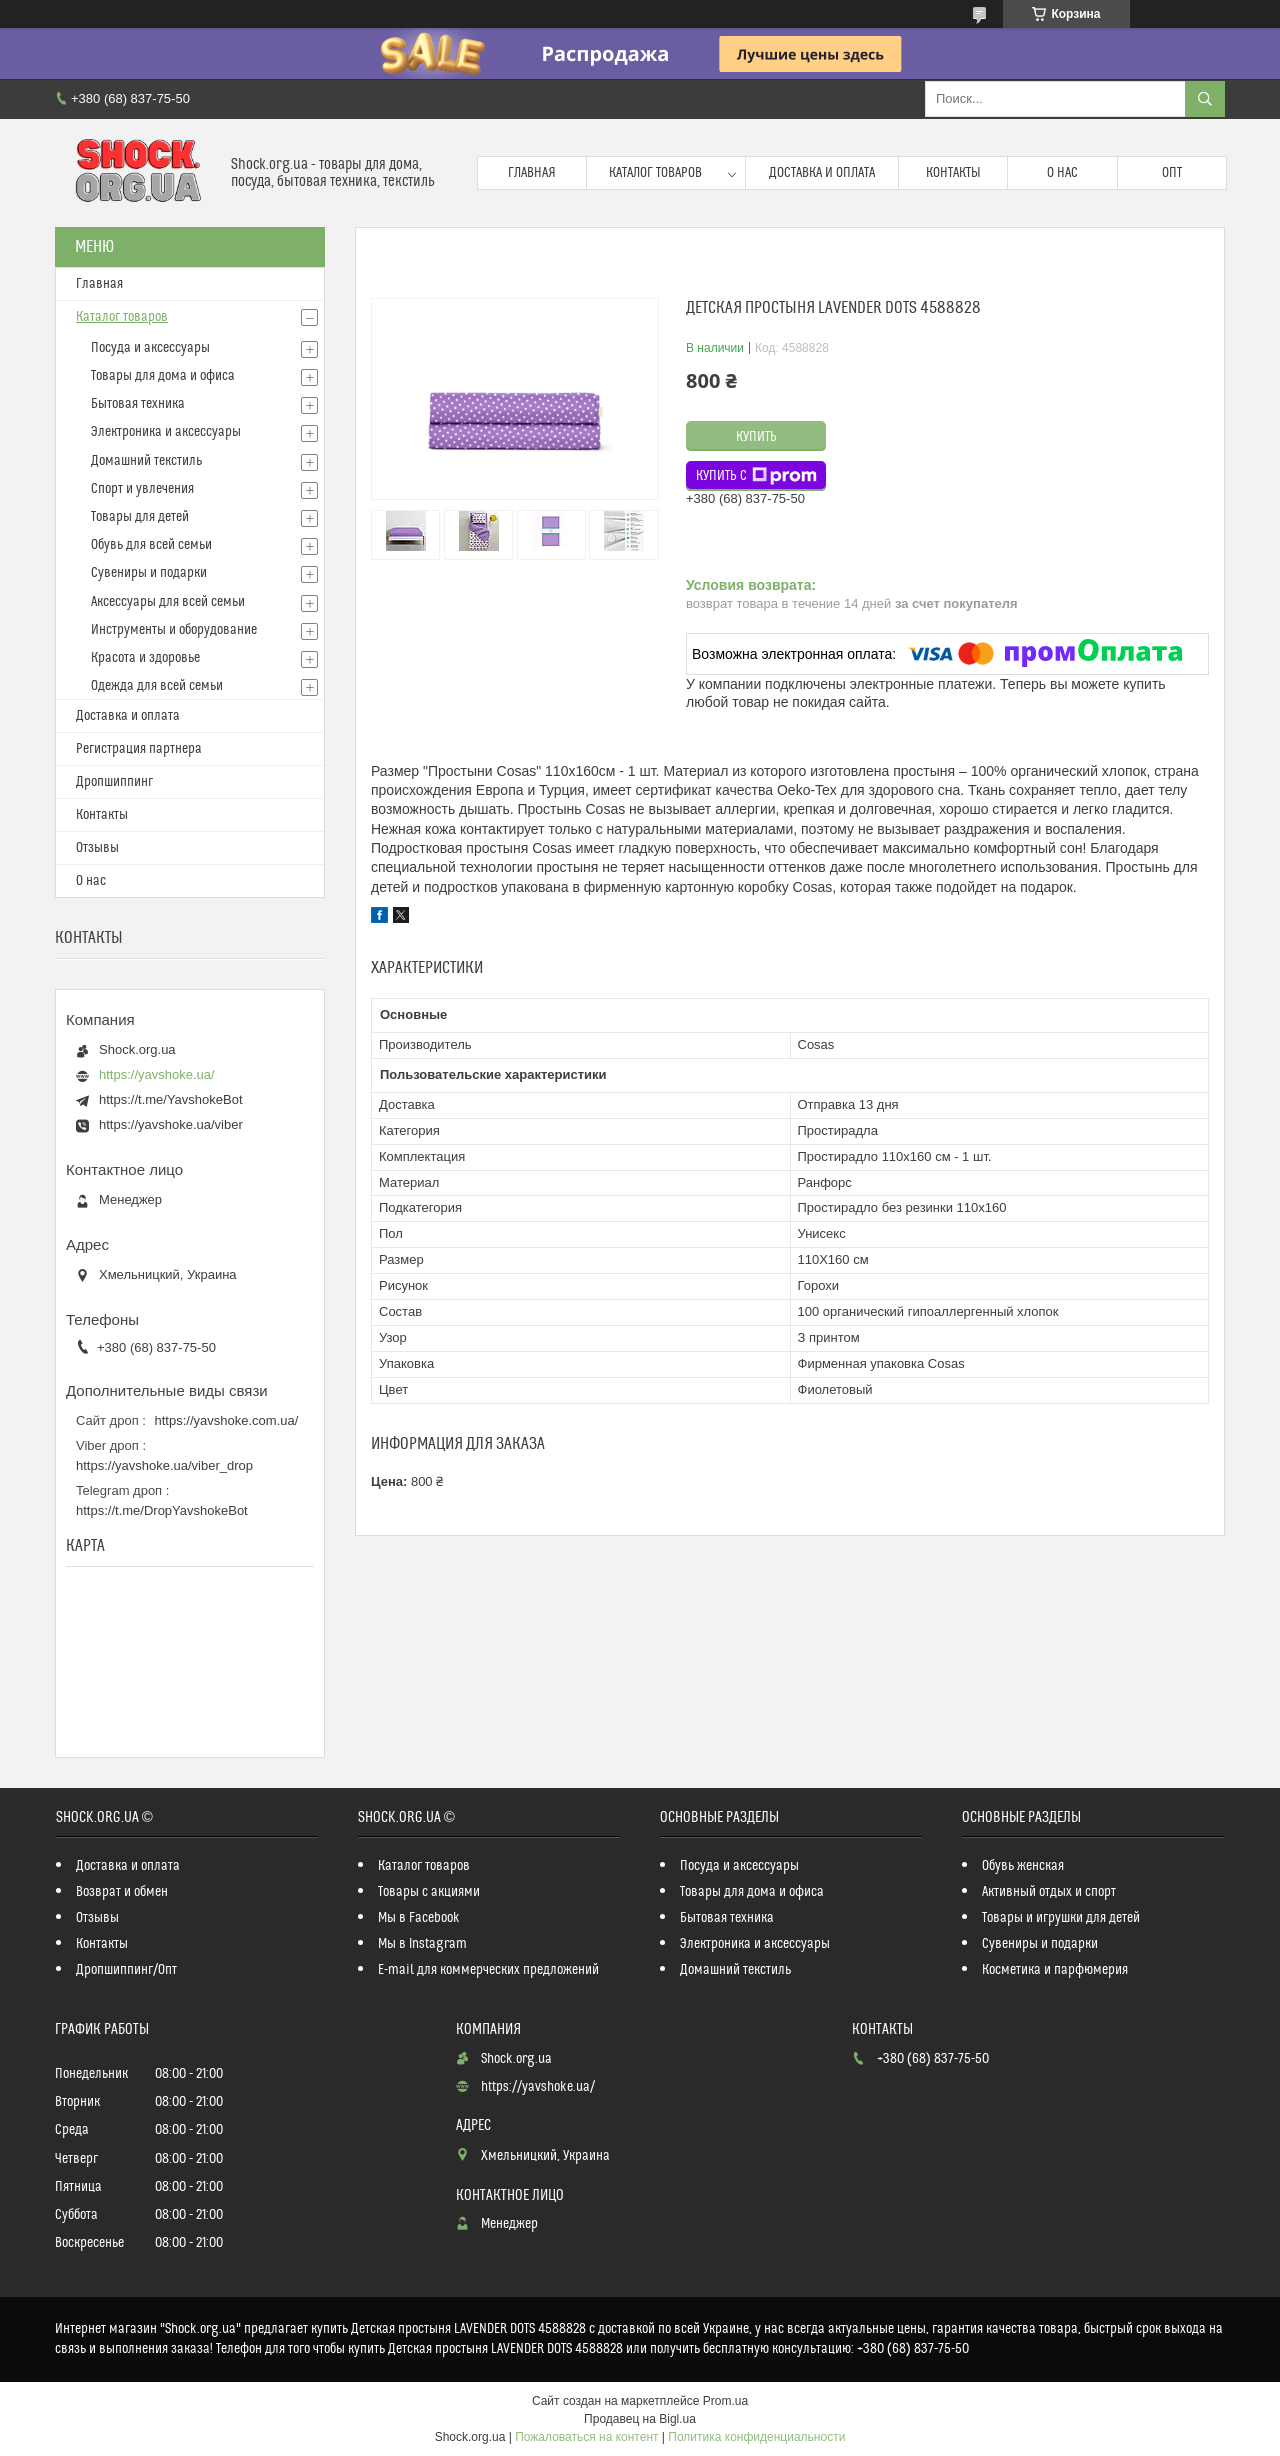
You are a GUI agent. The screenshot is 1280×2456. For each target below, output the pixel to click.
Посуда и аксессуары (150, 348)
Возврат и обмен (122, 1892)
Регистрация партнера (139, 749)
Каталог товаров (655, 173)
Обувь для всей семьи (151, 545)
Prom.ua (725, 2401)
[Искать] (1205, 99)
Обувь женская (1023, 1866)
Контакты (953, 173)
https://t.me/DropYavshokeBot (162, 1510)
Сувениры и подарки (149, 573)
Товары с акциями (429, 1892)
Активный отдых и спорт (1049, 1892)
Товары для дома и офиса (163, 376)
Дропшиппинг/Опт (126, 1970)
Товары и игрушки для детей (1061, 1918)
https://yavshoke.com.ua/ (227, 1420)
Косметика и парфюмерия (1055, 1970)
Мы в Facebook (419, 1918)
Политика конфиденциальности (756, 2437)
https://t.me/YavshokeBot (171, 1099)
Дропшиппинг (114, 782)
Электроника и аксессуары (166, 432)
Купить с (756, 476)
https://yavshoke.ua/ (157, 1074)
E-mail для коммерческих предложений (488, 1970)
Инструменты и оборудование (174, 630)
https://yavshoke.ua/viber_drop (164, 1465)
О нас (1062, 173)
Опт (1172, 173)
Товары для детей (140, 517)
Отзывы (97, 848)
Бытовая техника (138, 404)
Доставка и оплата (822, 173)
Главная (532, 173)
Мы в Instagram (422, 1944)
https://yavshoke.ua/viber (171, 1124)
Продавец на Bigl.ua (640, 2419)
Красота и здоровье (145, 658)
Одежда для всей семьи (157, 686)
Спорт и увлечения (142, 489)
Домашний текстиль (146, 461)
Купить (756, 437)
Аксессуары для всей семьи (168, 602)
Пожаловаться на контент (586, 2437)
